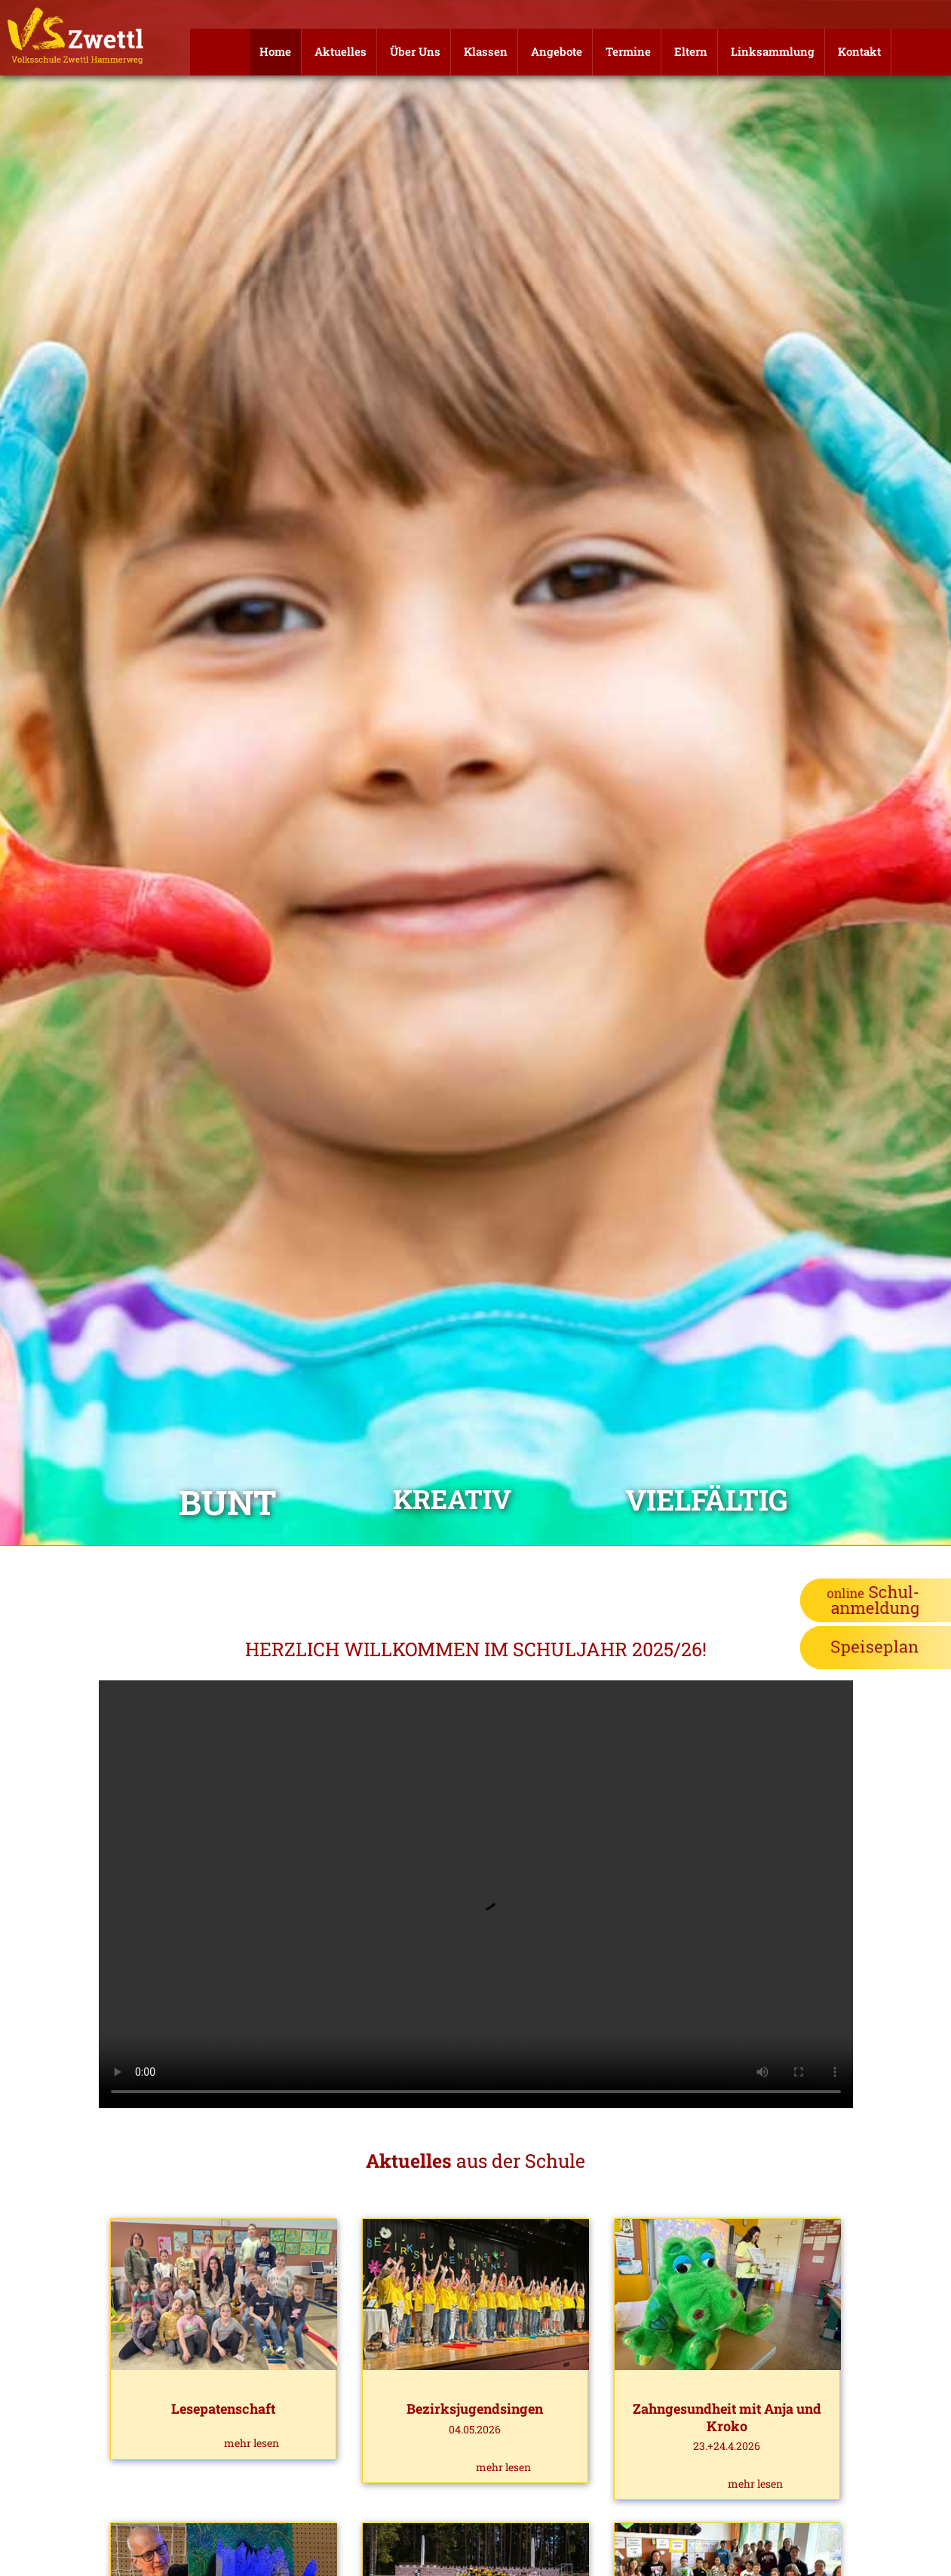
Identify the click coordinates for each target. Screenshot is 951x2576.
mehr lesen (251, 2443)
